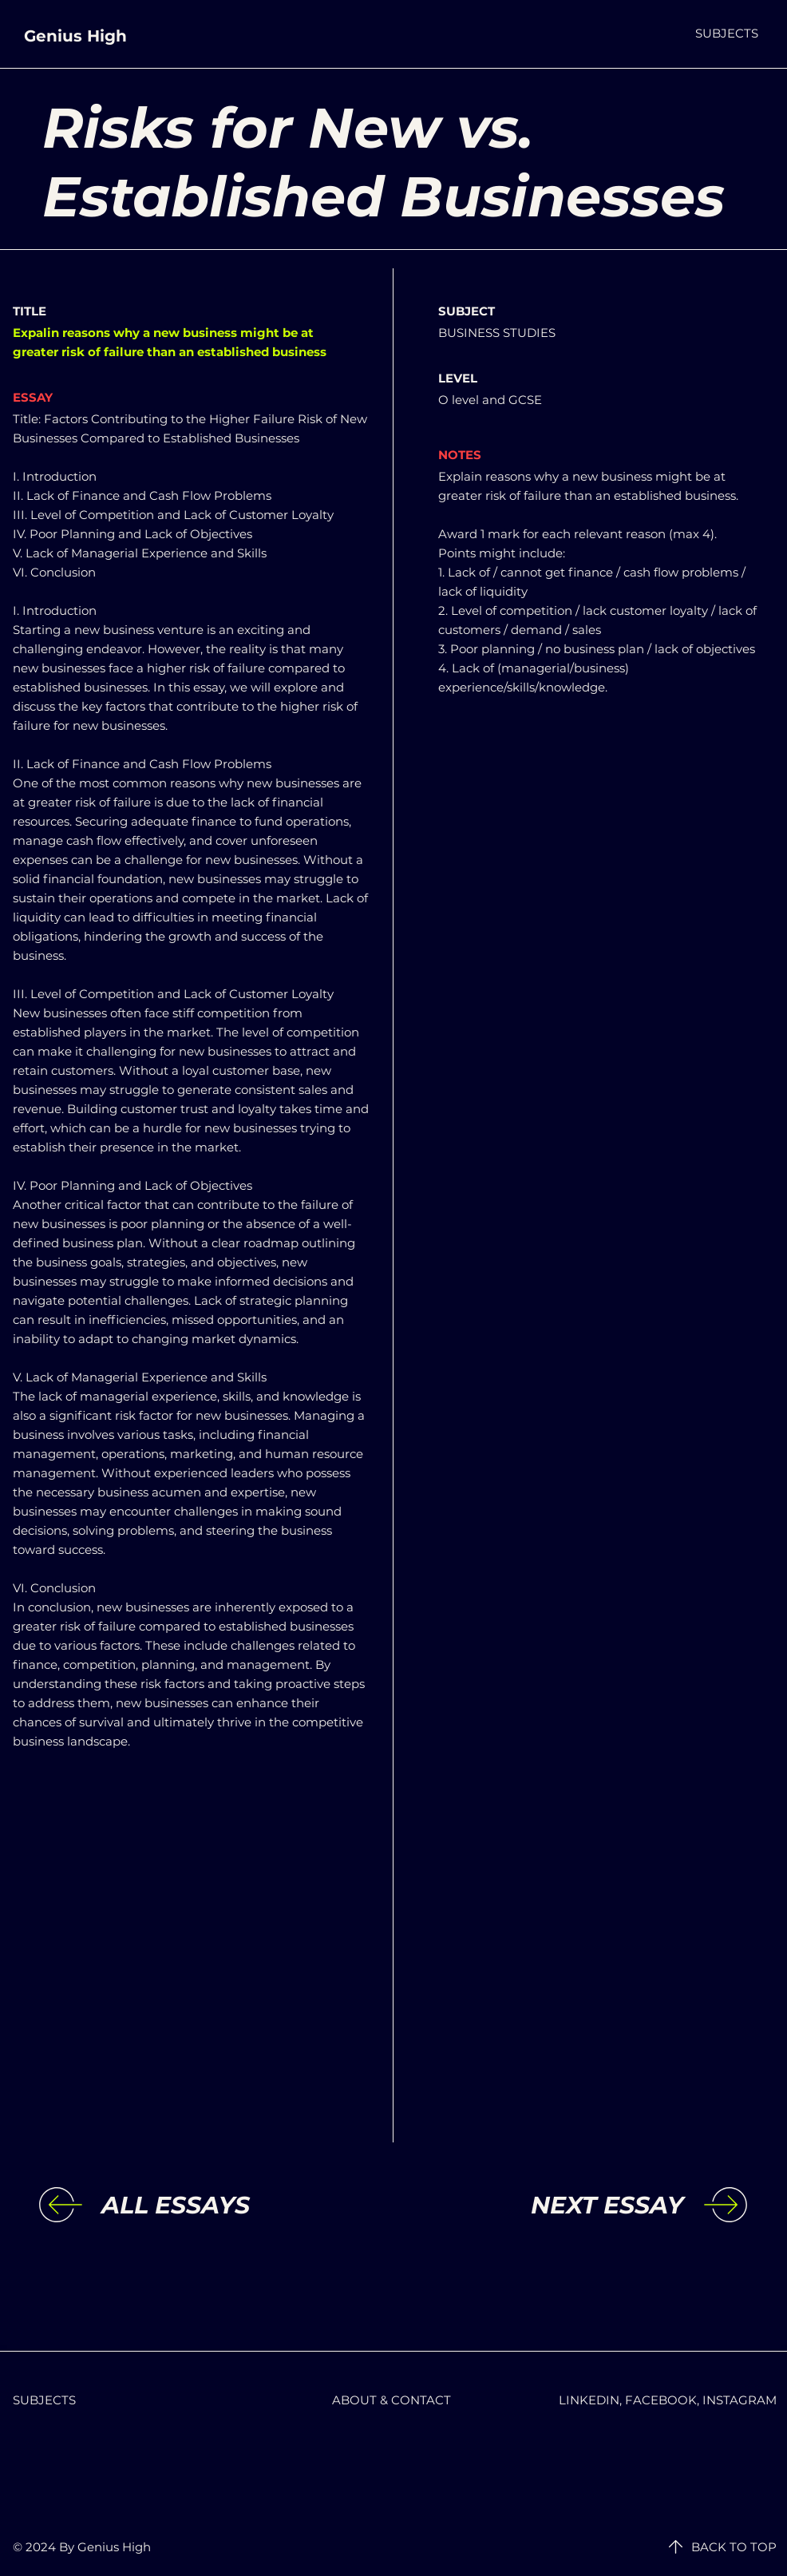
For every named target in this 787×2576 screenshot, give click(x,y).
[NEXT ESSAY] (552, 2205)
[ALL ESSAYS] (232, 2205)
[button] (726, 33)
